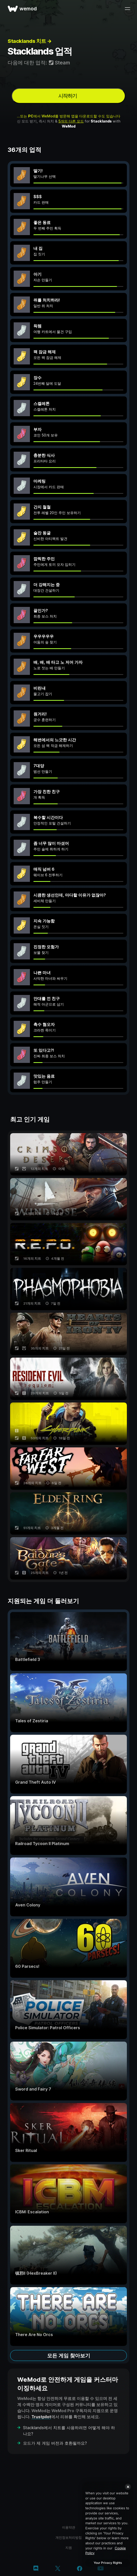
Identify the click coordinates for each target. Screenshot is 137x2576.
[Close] (128, 2487)
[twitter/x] (57, 2568)
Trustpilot (41, 2416)
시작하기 (67, 96)
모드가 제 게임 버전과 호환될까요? (55, 2443)
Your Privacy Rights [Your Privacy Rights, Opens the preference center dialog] (108, 2563)
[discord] (35, 2569)
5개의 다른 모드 (71, 121)
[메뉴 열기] (127, 8)
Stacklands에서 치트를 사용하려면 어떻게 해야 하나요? (69, 2430)
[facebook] (79, 2569)
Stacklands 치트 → (30, 41)
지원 (68, 2548)
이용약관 (68, 2527)
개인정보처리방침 (68, 2537)
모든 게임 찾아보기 (68, 2356)
